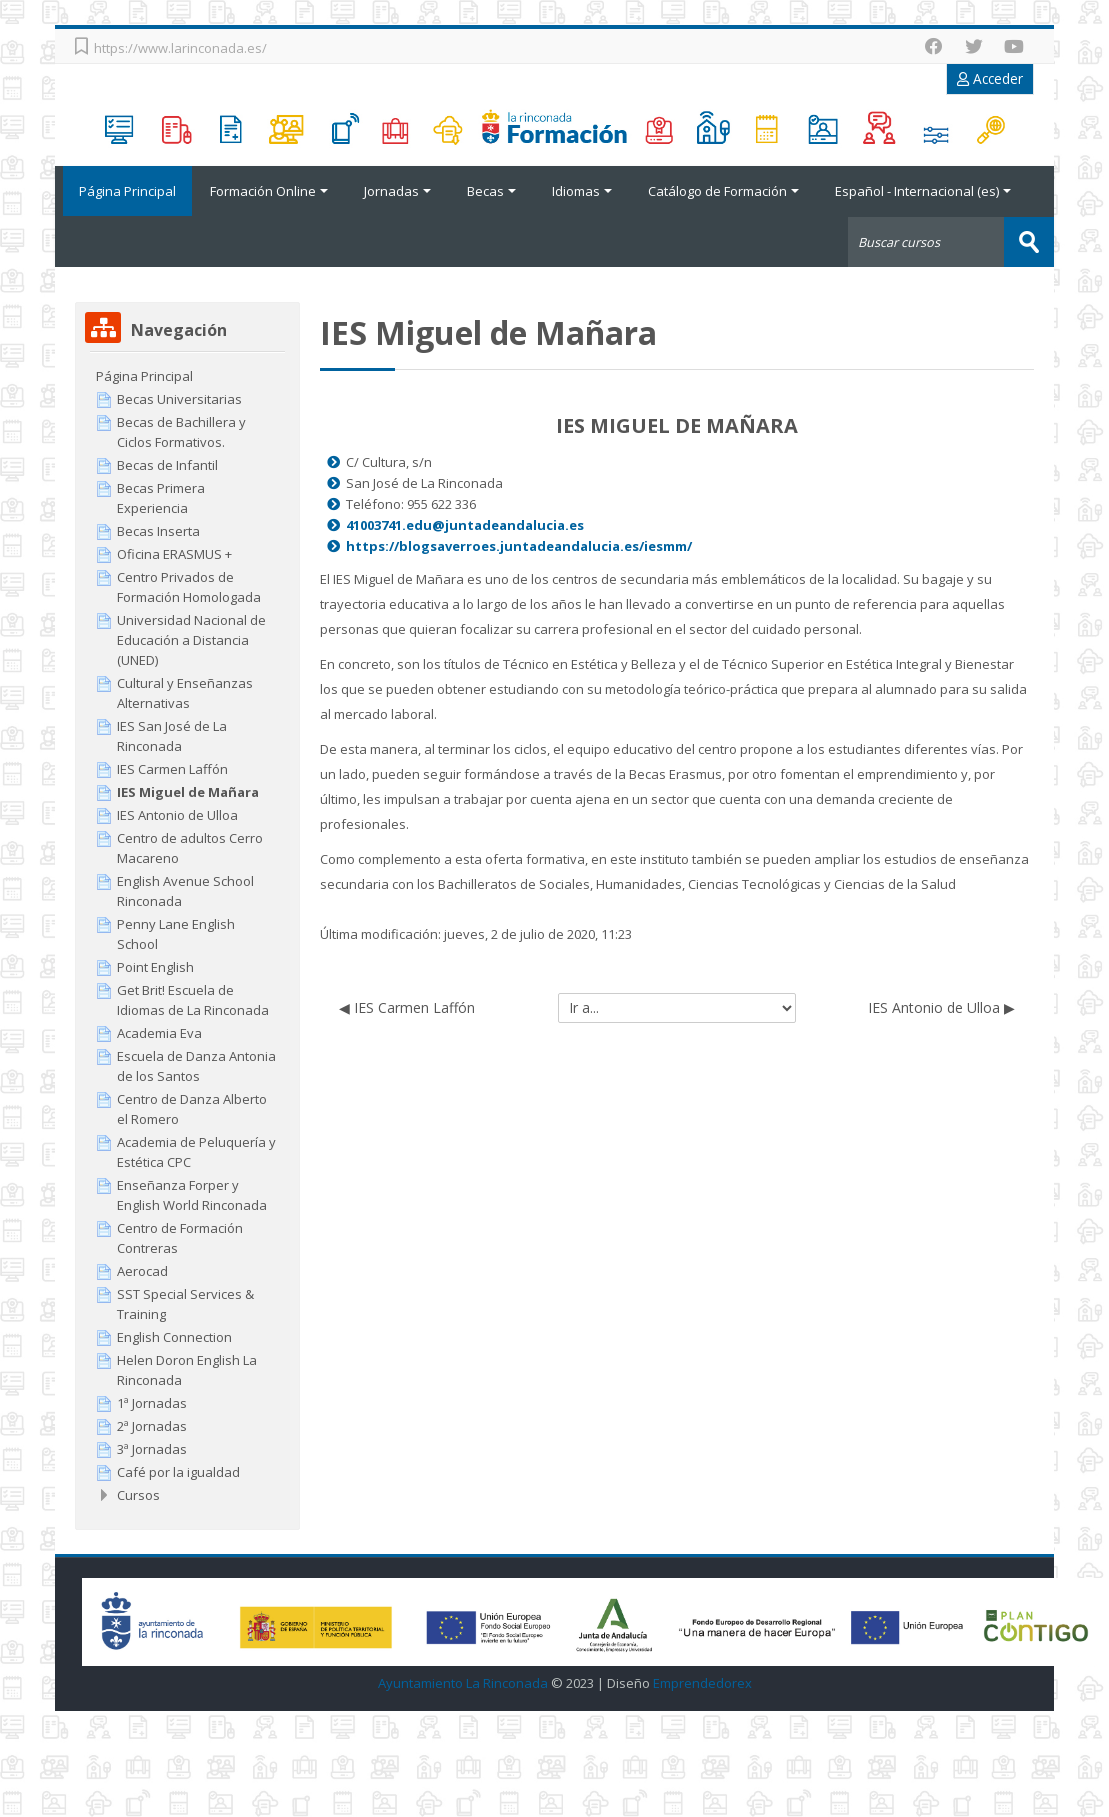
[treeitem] (187, 375)
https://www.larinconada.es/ (180, 48)
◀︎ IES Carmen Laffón (407, 1006)
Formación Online (269, 191)
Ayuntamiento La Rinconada (463, 1682)
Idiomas (582, 191)
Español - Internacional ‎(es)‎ (923, 191)
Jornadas (397, 191)
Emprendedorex (702, 1682)
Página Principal (123, 191)
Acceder (990, 78)
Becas (491, 191)
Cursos (138, 1494)
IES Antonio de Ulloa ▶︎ (941, 1006)
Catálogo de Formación (723, 191)
